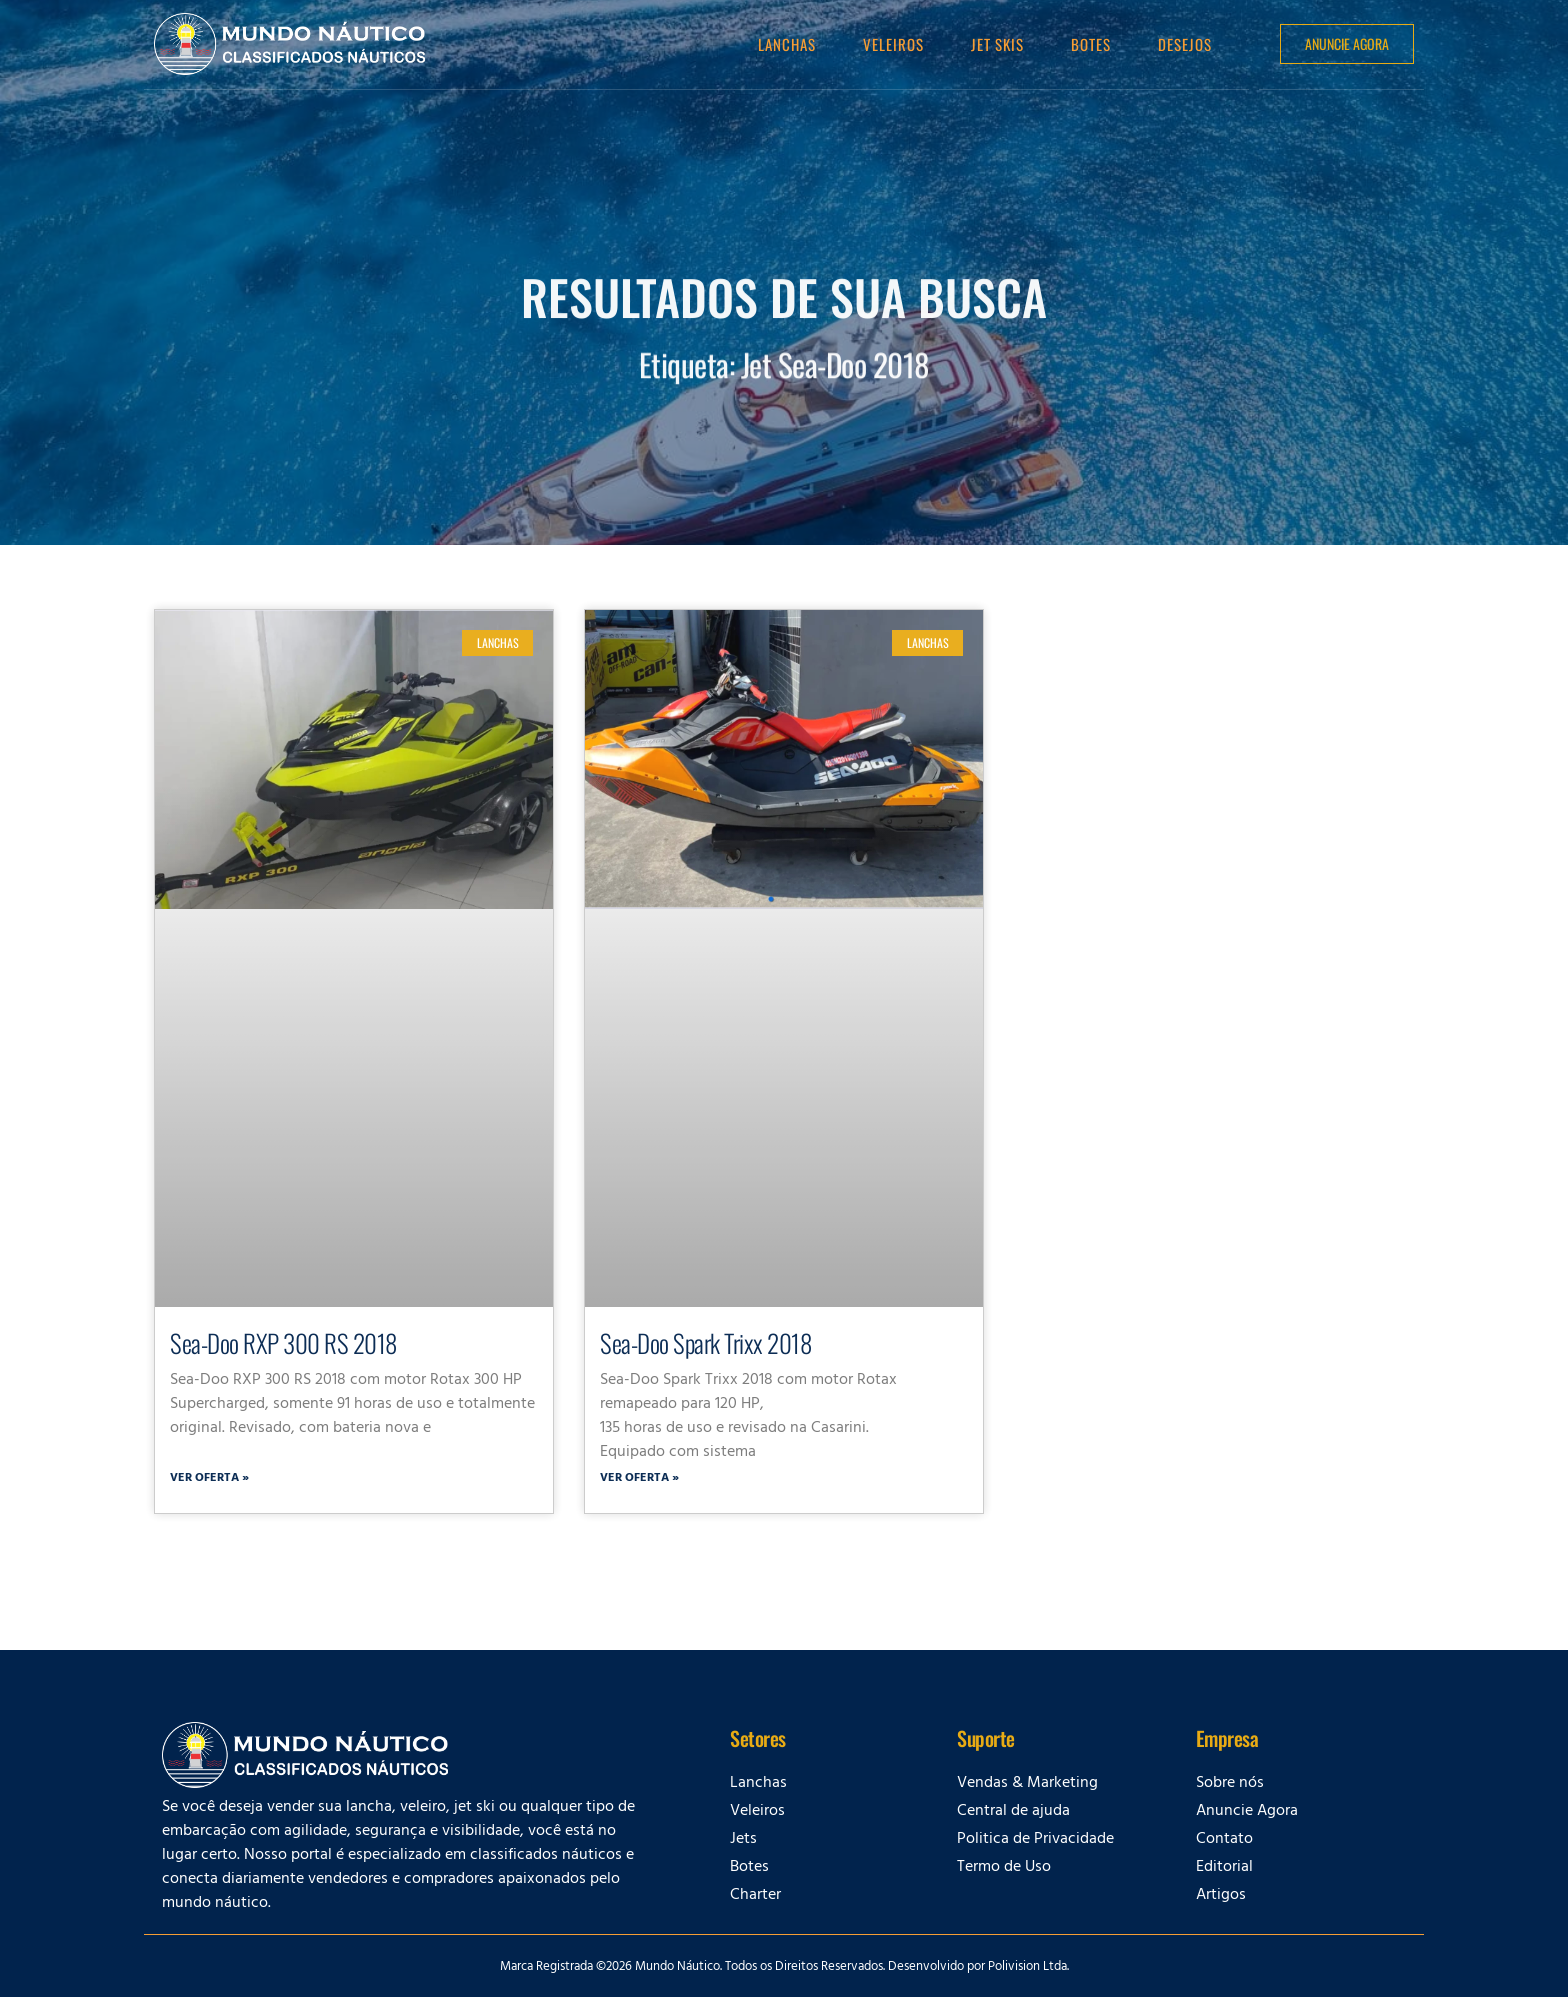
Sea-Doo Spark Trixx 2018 (705, 1342)
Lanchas (787, 44)
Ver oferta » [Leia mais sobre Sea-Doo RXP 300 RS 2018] (209, 1479)
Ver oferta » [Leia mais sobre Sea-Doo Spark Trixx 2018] (639, 1479)
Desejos (1185, 44)
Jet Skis (997, 44)
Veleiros (893, 44)
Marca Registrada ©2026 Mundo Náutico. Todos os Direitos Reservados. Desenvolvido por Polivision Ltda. (784, 1968)
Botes (1091, 44)
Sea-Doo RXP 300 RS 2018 (283, 1342)
